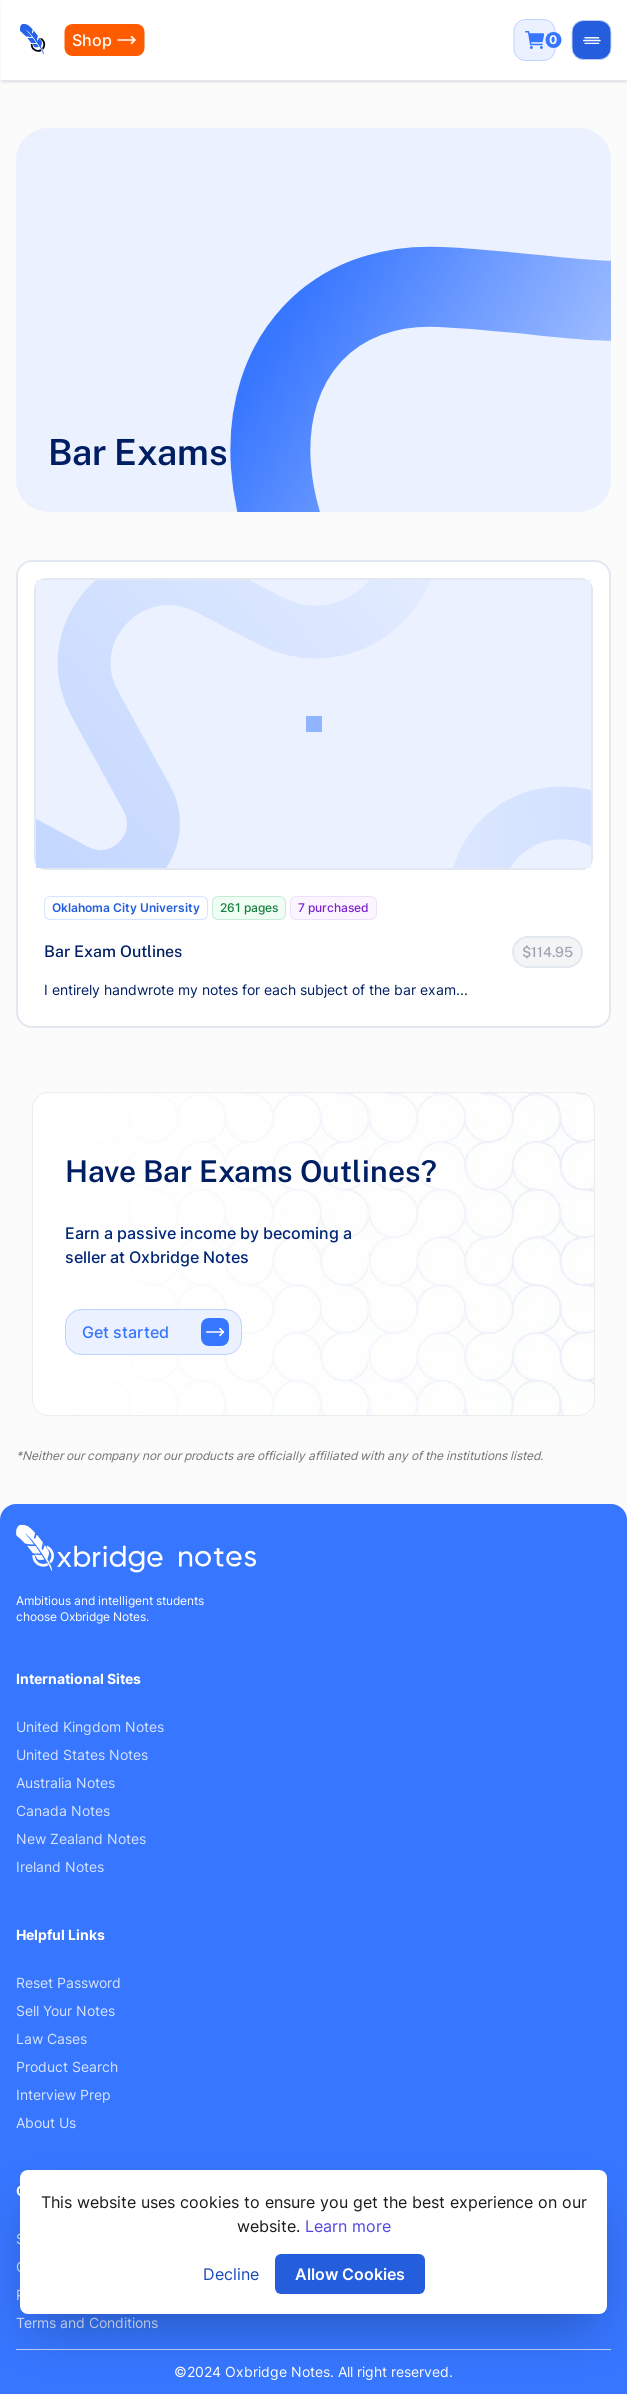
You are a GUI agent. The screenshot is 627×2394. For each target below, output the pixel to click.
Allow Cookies (350, 2274)
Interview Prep (63, 2094)
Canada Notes (63, 1810)
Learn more (348, 2226)
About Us (46, 2122)
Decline (231, 2274)
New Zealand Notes (81, 1838)
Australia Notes (65, 1782)
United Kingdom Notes (90, 1726)
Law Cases (51, 2038)
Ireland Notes (60, 1866)
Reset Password (68, 1982)
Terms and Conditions (87, 2322)
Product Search (67, 2066)
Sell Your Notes (65, 2010)
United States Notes (82, 1754)
